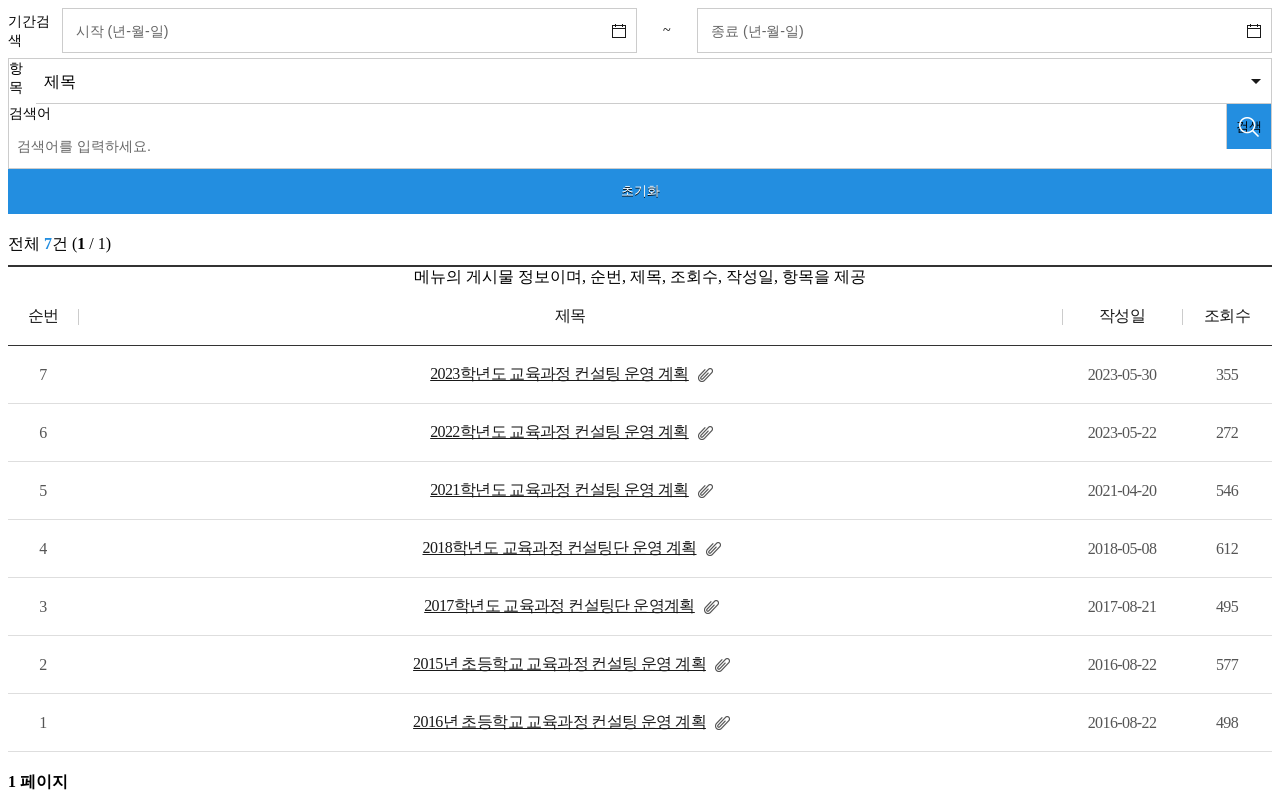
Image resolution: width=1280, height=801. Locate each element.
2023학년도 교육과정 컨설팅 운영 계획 (559, 373)
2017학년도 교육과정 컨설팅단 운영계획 (559, 605)
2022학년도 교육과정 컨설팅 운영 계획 (559, 431)
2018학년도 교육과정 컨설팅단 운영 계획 (559, 547)
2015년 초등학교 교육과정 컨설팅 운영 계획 (559, 663)
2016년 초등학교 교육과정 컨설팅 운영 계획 (559, 721)
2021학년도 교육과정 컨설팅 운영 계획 (559, 489)
